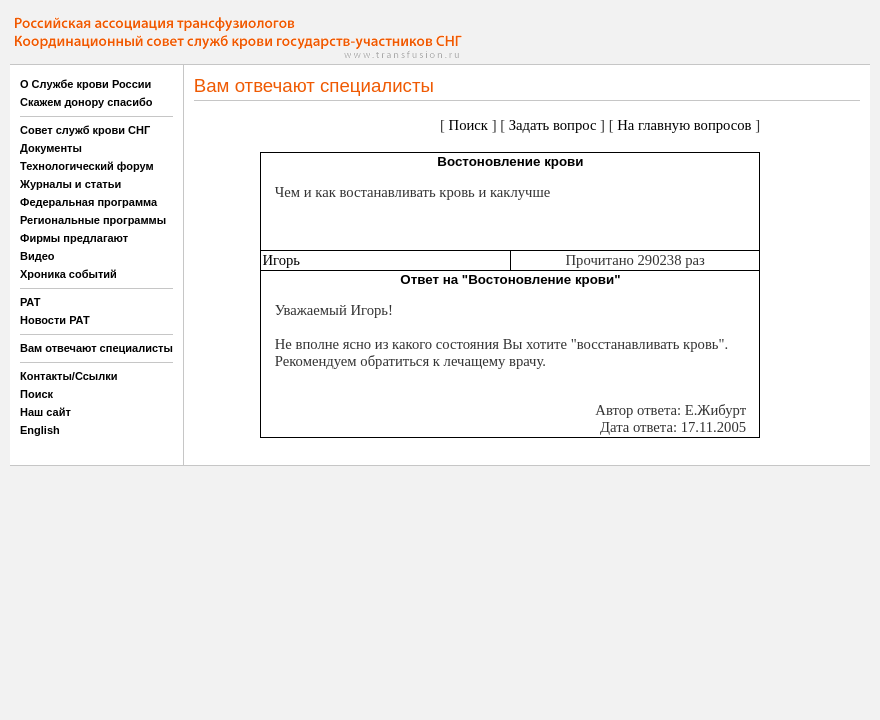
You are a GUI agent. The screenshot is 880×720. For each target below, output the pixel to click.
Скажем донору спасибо (86, 102)
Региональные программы (93, 220)
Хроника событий (68, 274)
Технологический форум (87, 166)
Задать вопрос (553, 125)
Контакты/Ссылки (69, 376)
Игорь (281, 260)
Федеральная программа (88, 202)
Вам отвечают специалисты (96, 348)
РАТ (30, 302)
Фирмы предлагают (74, 238)
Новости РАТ (55, 320)
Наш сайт (45, 412)
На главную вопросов (684, 125)
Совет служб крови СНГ (85, 130)
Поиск (36, 394)
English (40, 430)
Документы (51, 148)
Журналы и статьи (70, 184)
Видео (37, 256)
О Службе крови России (85, 84)
